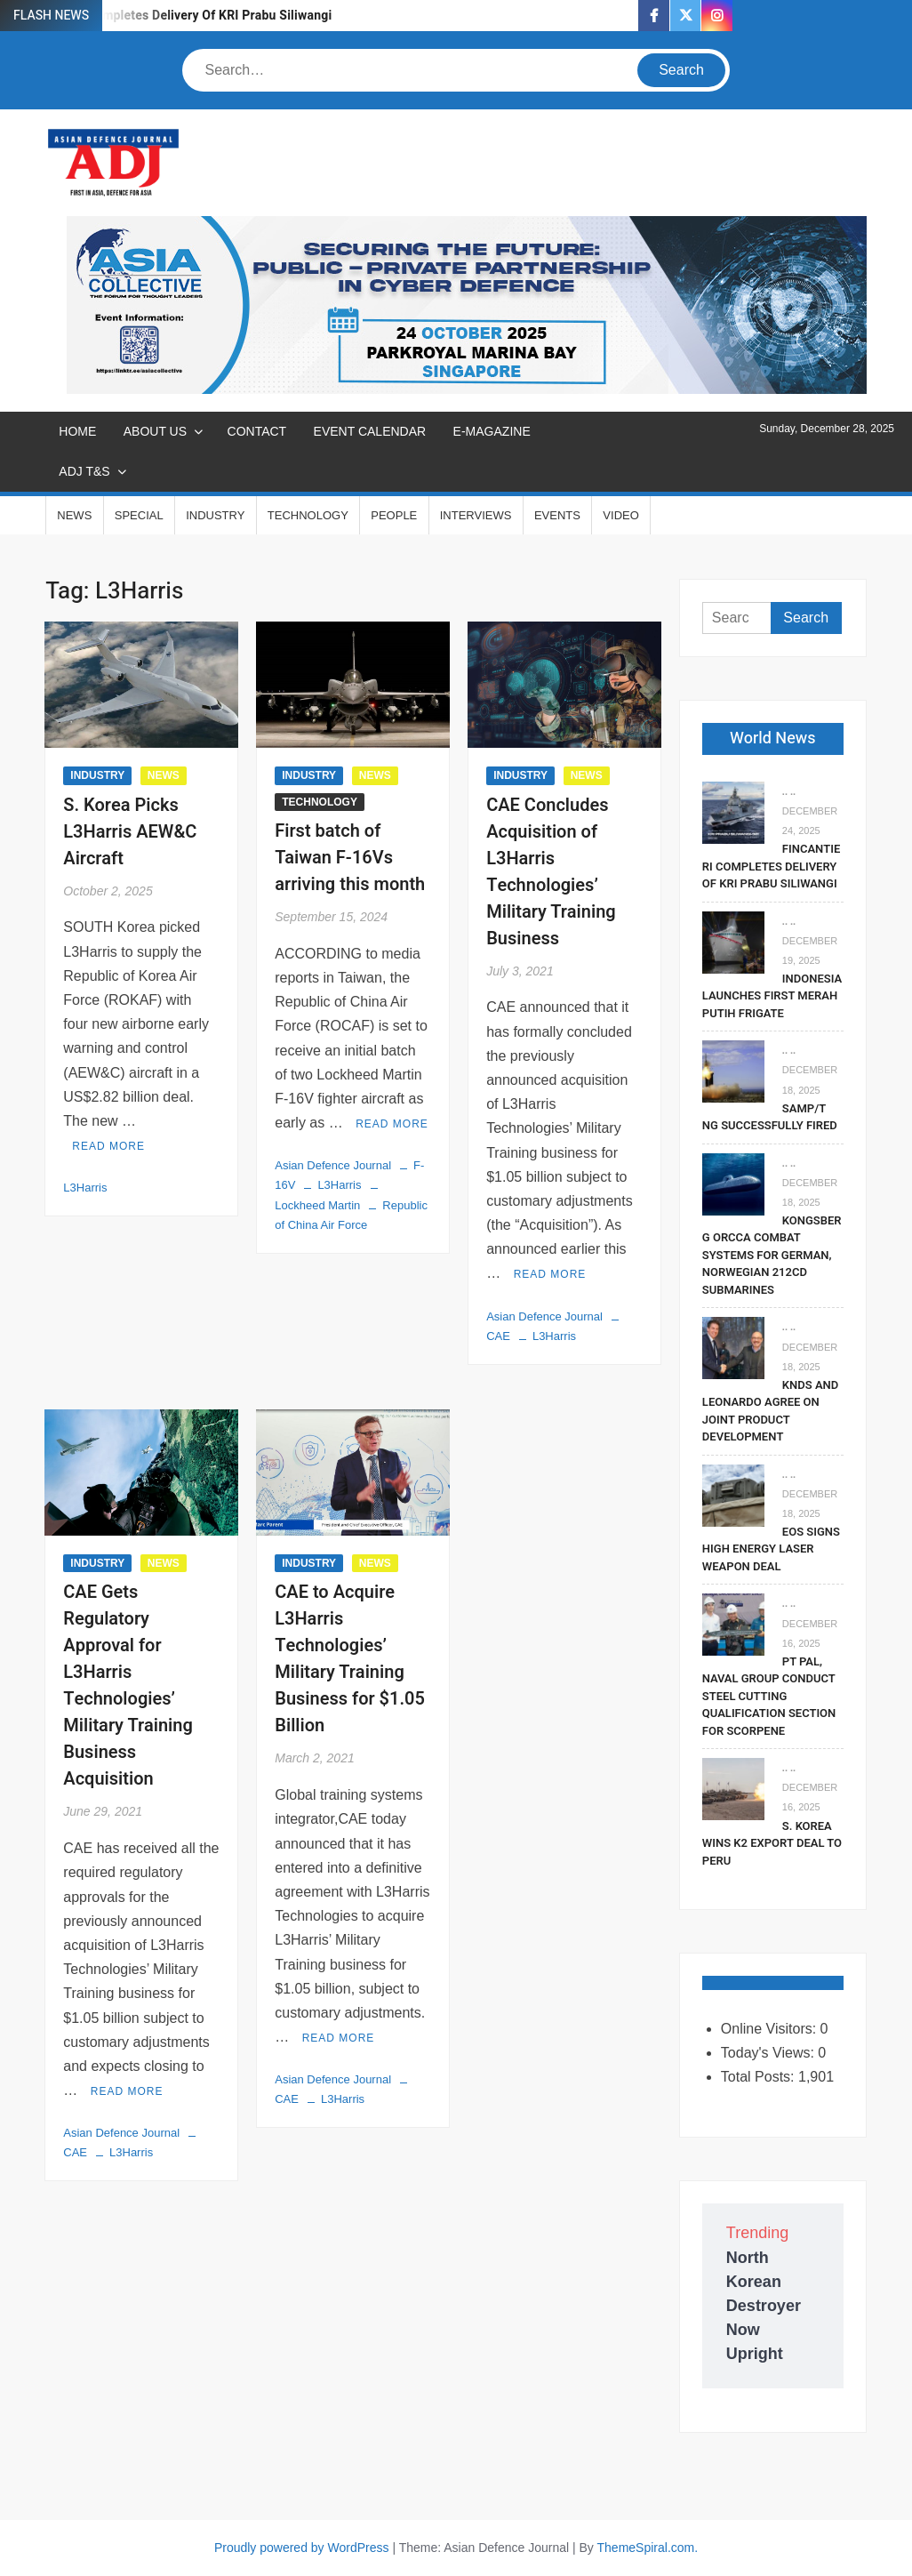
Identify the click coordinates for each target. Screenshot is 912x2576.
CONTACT (257, 431)
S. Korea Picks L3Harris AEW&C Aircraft (129, 831)
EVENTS (557, 515)
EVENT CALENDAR (370, 431)
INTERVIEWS (476, 515)
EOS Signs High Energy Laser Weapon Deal (771, 1549)
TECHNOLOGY (308, 515)
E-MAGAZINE (492, 431)
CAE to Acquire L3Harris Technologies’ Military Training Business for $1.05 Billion (350, 1658)
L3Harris (85, 1187)
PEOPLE (394, 515)
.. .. (789, 791)
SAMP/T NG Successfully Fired (769, 1117)
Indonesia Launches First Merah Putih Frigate (772, 996)
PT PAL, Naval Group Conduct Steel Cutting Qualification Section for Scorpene (769, 1696)
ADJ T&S (84, 471)
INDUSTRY (215, 515)
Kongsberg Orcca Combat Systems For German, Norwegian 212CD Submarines (772, 1255)
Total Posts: (759, 2076)
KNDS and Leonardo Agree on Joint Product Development (770, 1411)
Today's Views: (769, 2052)
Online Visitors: (770, 2028)
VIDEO (620, 515)
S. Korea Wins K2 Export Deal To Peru (772, 1843)
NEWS (74, 515)
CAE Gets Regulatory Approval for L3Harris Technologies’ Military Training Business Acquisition (128, 1685)
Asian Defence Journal (333, 1165)
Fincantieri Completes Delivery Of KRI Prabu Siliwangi (177, 15)
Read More (108, 1146)
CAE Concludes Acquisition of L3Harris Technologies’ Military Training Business (551, 871)
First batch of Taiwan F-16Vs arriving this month (350, 857)
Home (77, 431)
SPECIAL (139, 515)
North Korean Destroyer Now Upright (763, 2306)
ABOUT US (155, 431)
